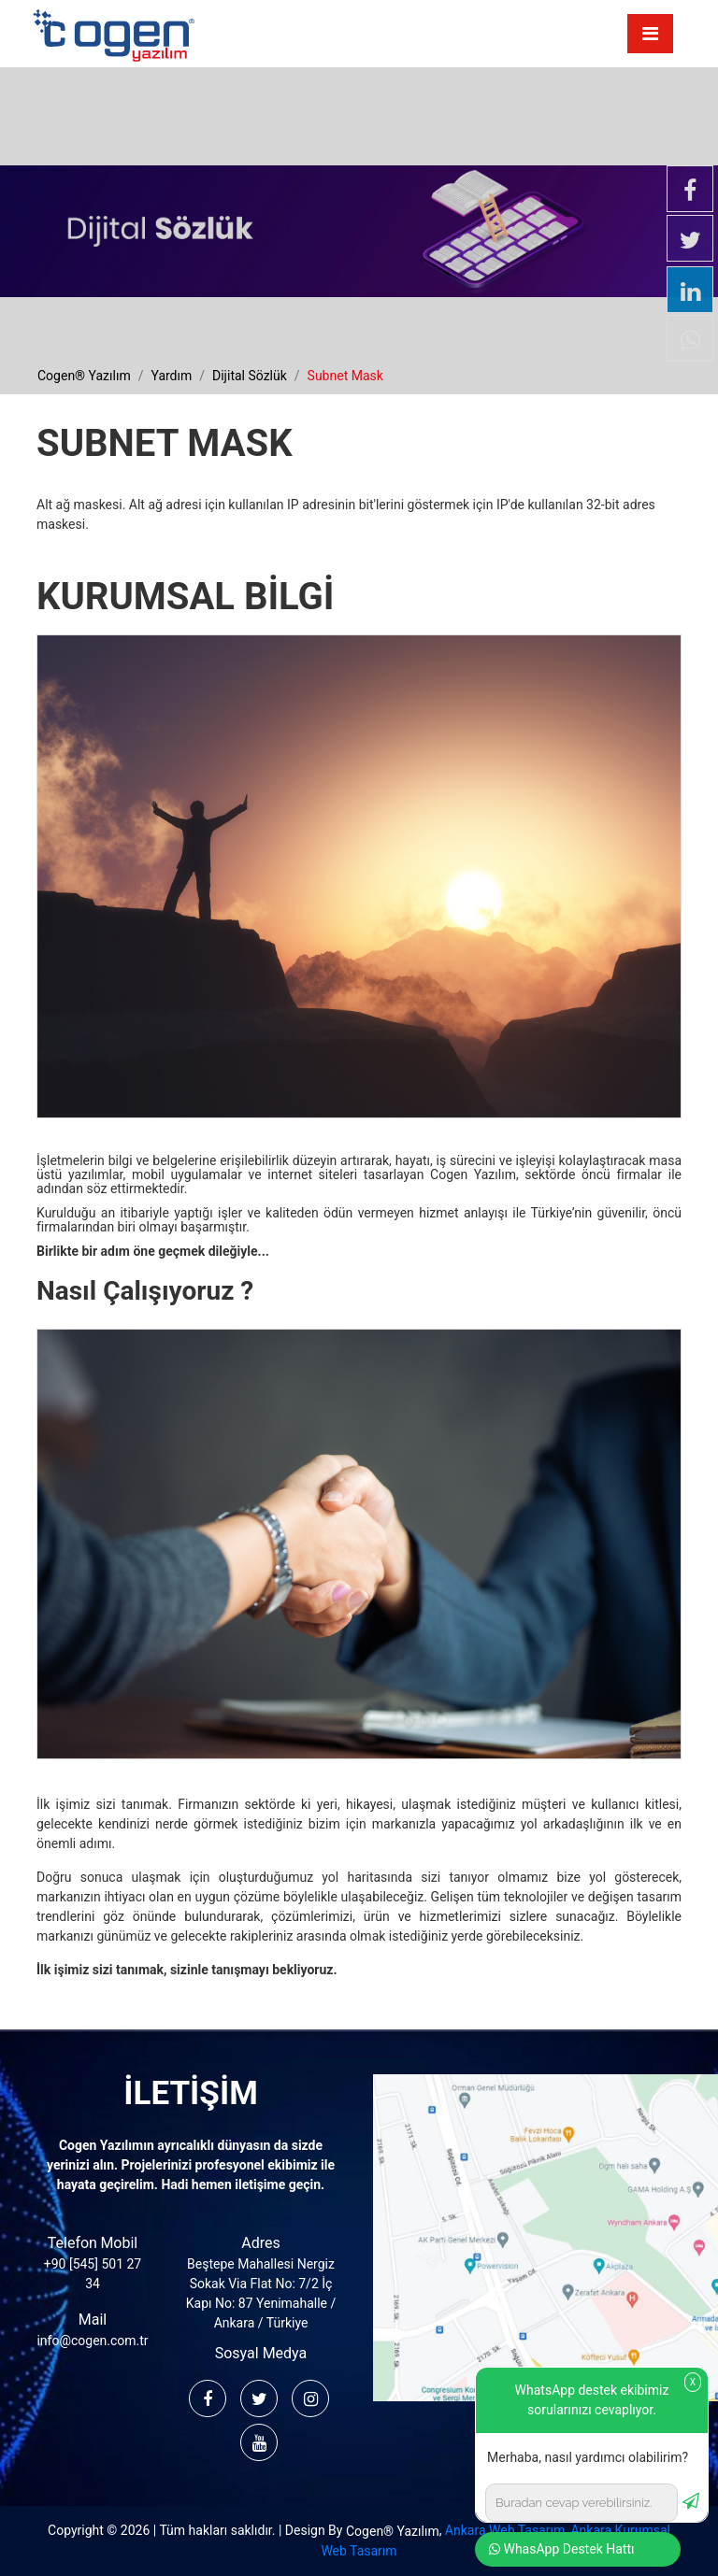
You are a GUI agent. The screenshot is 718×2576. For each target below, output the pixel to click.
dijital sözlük (249, 375)
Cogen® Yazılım (392, 2531)
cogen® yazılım (84, 375)
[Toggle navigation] (650, 33)
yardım (171, 375)
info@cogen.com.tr (92, 2340)
